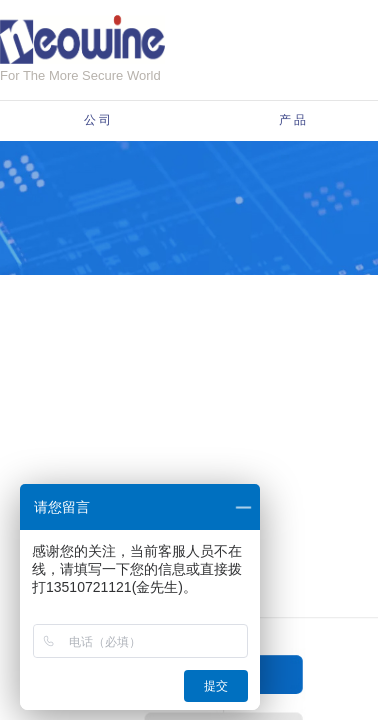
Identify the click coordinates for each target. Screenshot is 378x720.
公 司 (97, 120)
